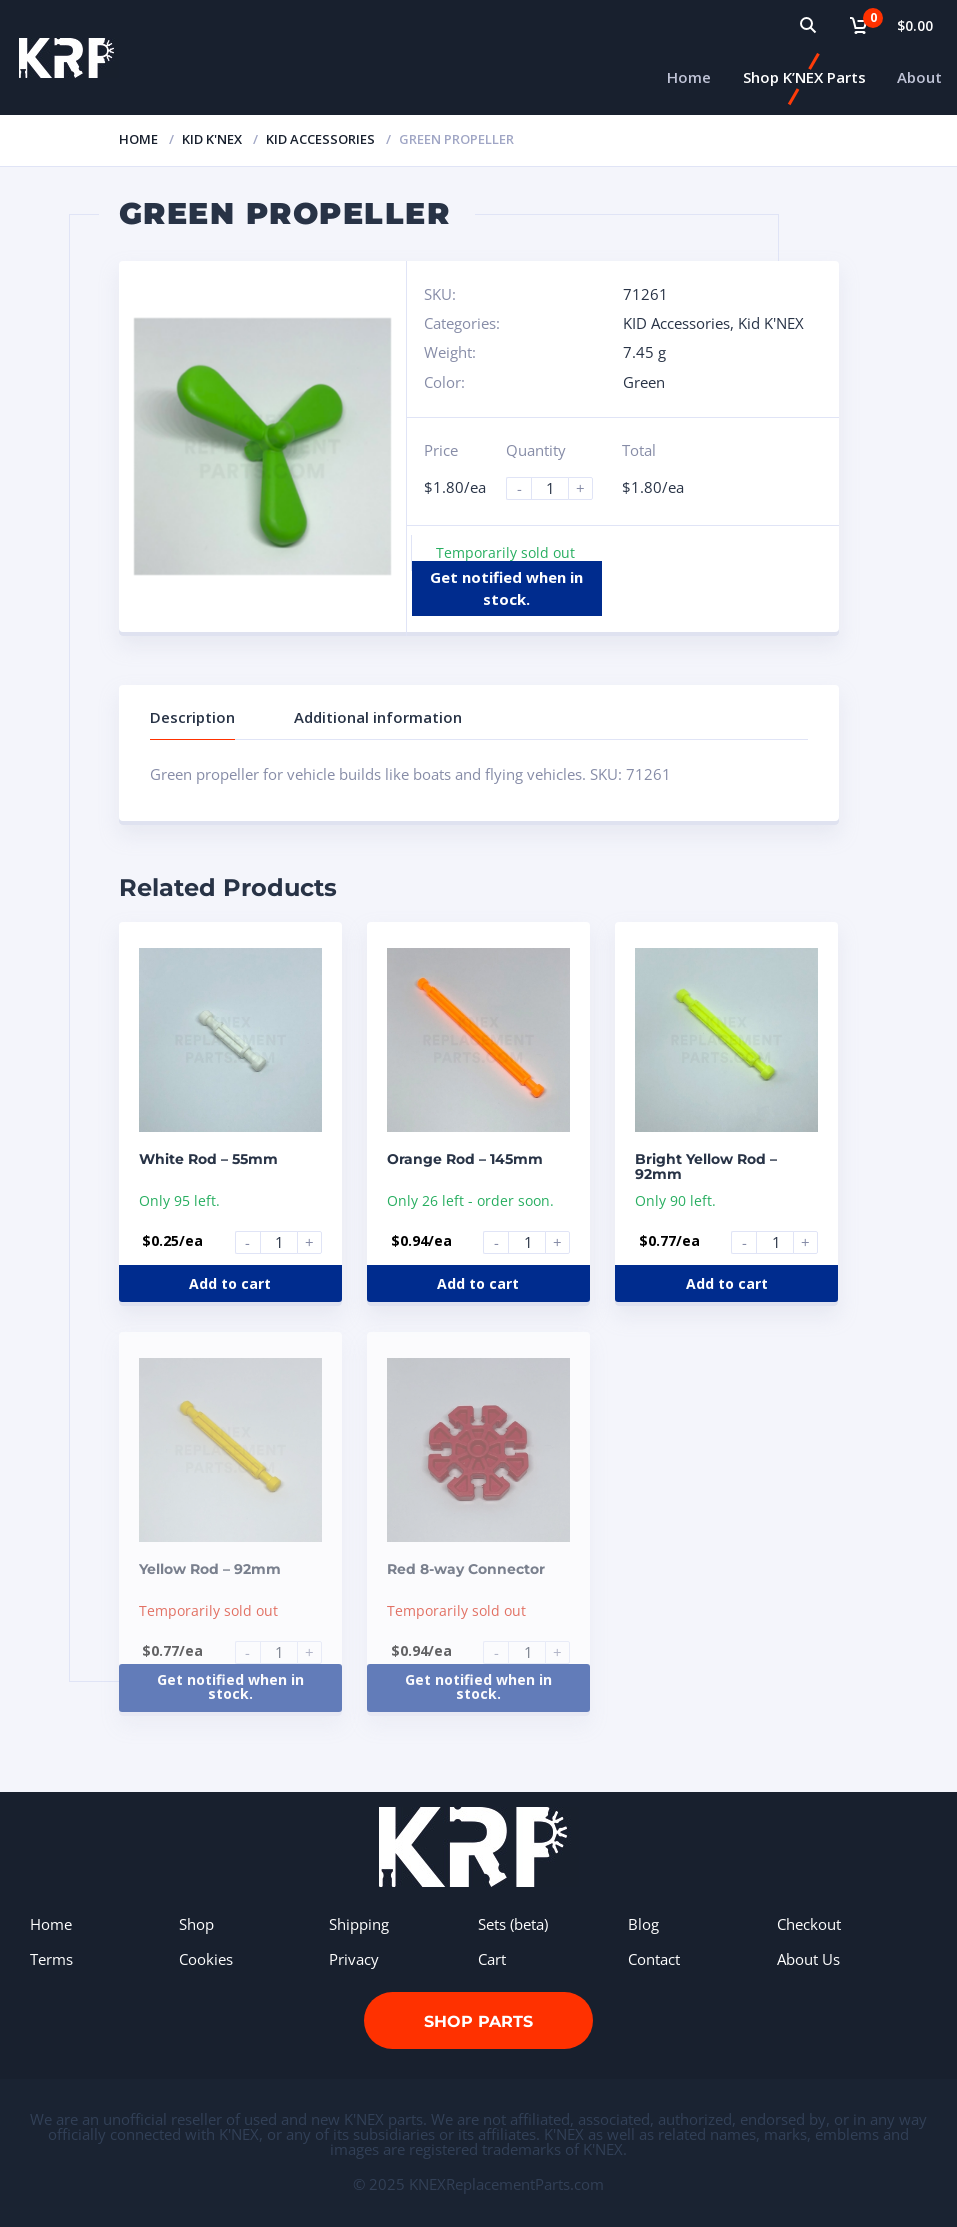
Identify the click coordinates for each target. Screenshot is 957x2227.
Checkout (809, 1924)
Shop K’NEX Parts (804, 77)
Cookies (206, 1959)
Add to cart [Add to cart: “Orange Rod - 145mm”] (478, 1283)
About (919, 77)
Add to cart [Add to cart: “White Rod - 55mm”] (230, 1283)
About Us (808, 1959)
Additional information (378, 717)
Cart (492, 1959)
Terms (51, 1959)
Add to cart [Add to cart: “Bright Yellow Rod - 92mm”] (727, 1283)
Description (192, 717)
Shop (196, 1924)
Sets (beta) (513, 1924)
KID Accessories (320, 139)
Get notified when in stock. (506, 587)
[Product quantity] (558, 488)
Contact (654, 1959)
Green (644, 382)
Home (689, 77)
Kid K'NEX (212, 139)
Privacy (354, 1959)
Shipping (359, 1924)
